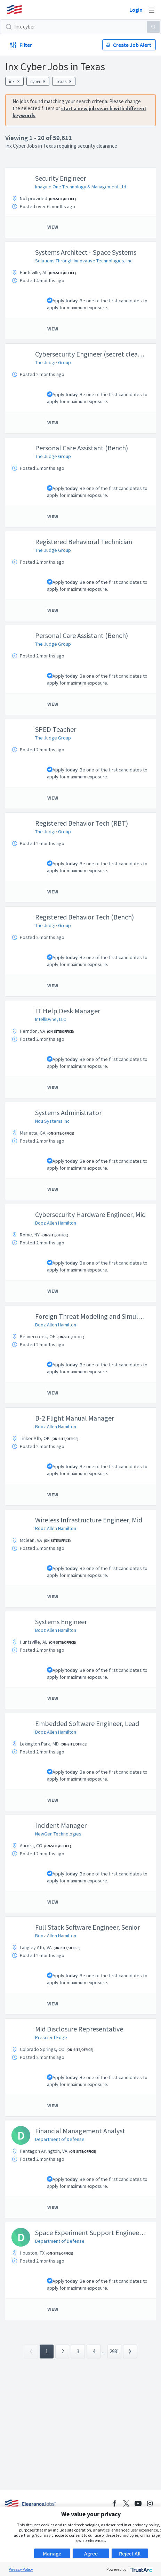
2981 (114, 2351)
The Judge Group (53, 362)
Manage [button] (52, 2553)
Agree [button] (91, 2553)
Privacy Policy (21, 2569)
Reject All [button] (129, 2553)
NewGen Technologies (58, 1834)
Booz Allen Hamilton (55, 1223)
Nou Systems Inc (52, 1121)
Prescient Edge (51, 2037)
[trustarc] (141, 2569)
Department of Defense (59, 2139)
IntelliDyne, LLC (50, 1019)
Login (136, 9)
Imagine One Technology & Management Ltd (80, 186)
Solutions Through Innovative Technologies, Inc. (84, 260)
